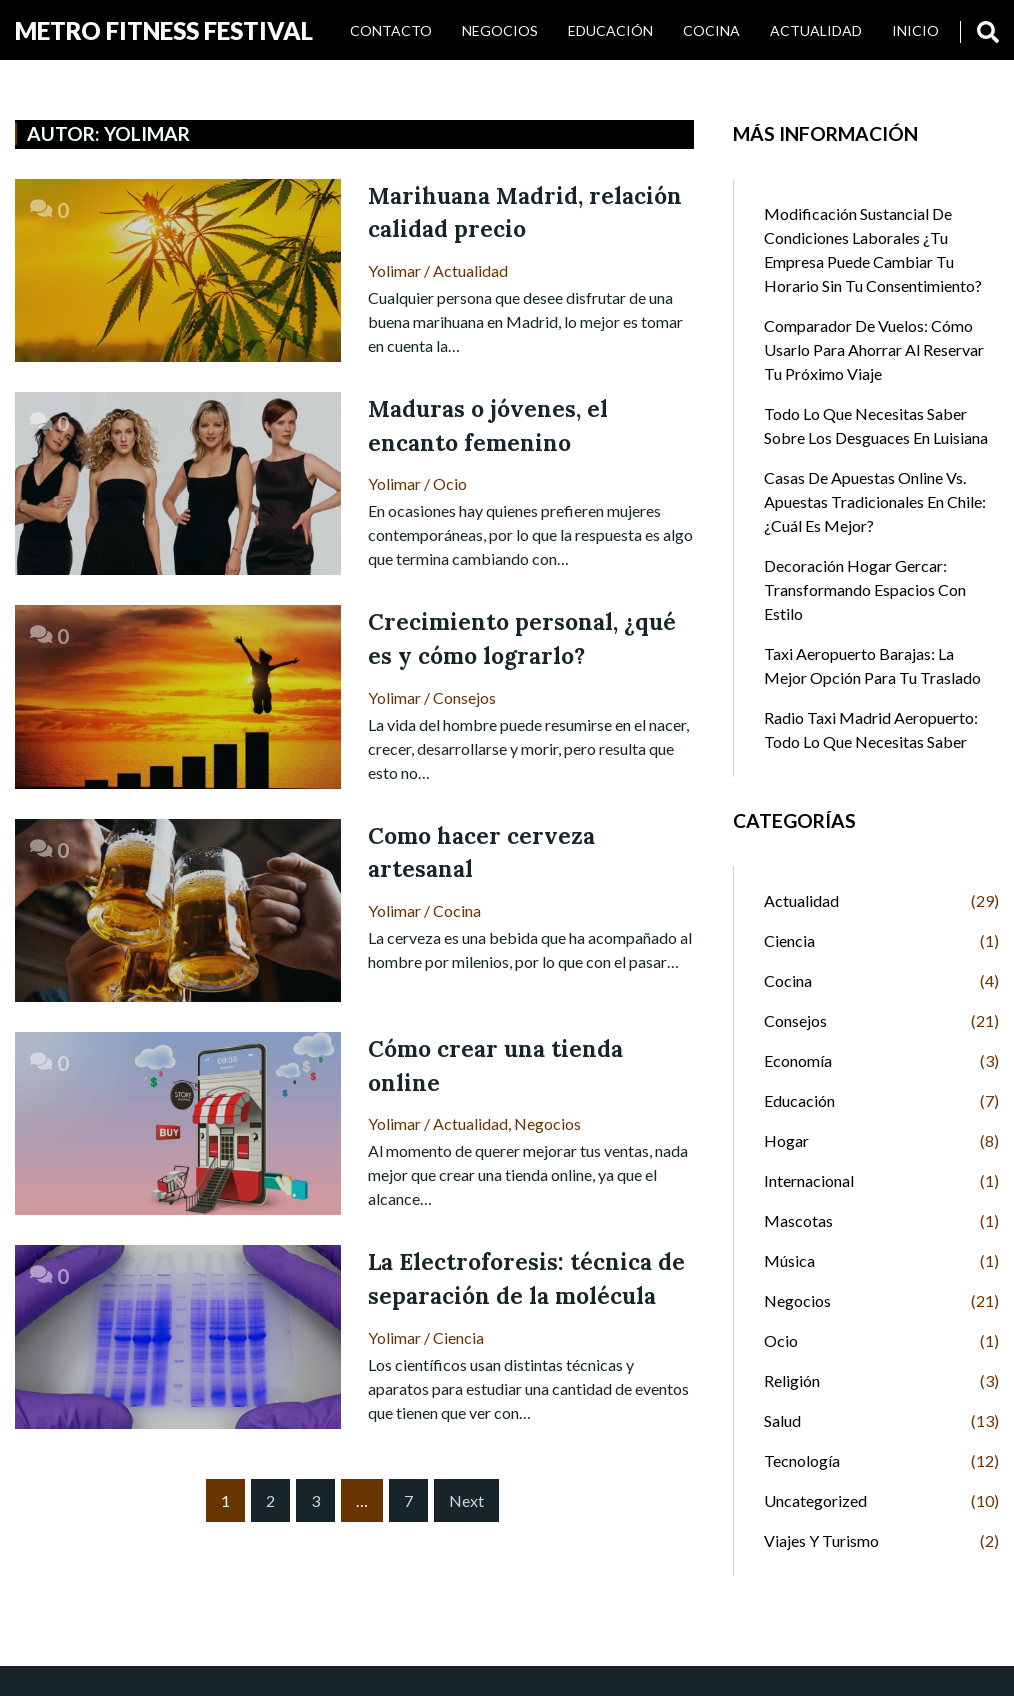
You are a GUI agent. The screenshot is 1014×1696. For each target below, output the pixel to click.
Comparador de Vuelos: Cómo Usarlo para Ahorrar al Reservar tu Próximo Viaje (874, 349)
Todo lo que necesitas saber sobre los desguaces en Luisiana (876, 425)
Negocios (500, 30)
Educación (610, 30)
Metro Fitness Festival (164, 30)
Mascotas (798, 1220)
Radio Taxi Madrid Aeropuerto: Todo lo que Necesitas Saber (871, 729)
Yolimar (394, 270)
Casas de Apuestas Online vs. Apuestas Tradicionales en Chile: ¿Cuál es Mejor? (875, 501)
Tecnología (802, 1460)
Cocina (711, 30)
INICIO (915, 30)
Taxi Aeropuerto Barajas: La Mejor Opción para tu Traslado (872, 665)
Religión (792, 1380)
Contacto (391, 30)
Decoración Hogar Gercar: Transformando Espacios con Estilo (865, 589)
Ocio (450, 483)
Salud (782, 1420)
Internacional (809, 1180)
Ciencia (458, 1337)
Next (466, 1500)
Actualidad (816, 30)
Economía (798, 1060)
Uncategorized (815, 1500)
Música (789, 1260)
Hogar (786, 1140)
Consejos (464, 697)
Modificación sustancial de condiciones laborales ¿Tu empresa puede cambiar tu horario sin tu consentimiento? (873, 249)
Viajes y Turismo (821, 1540)
